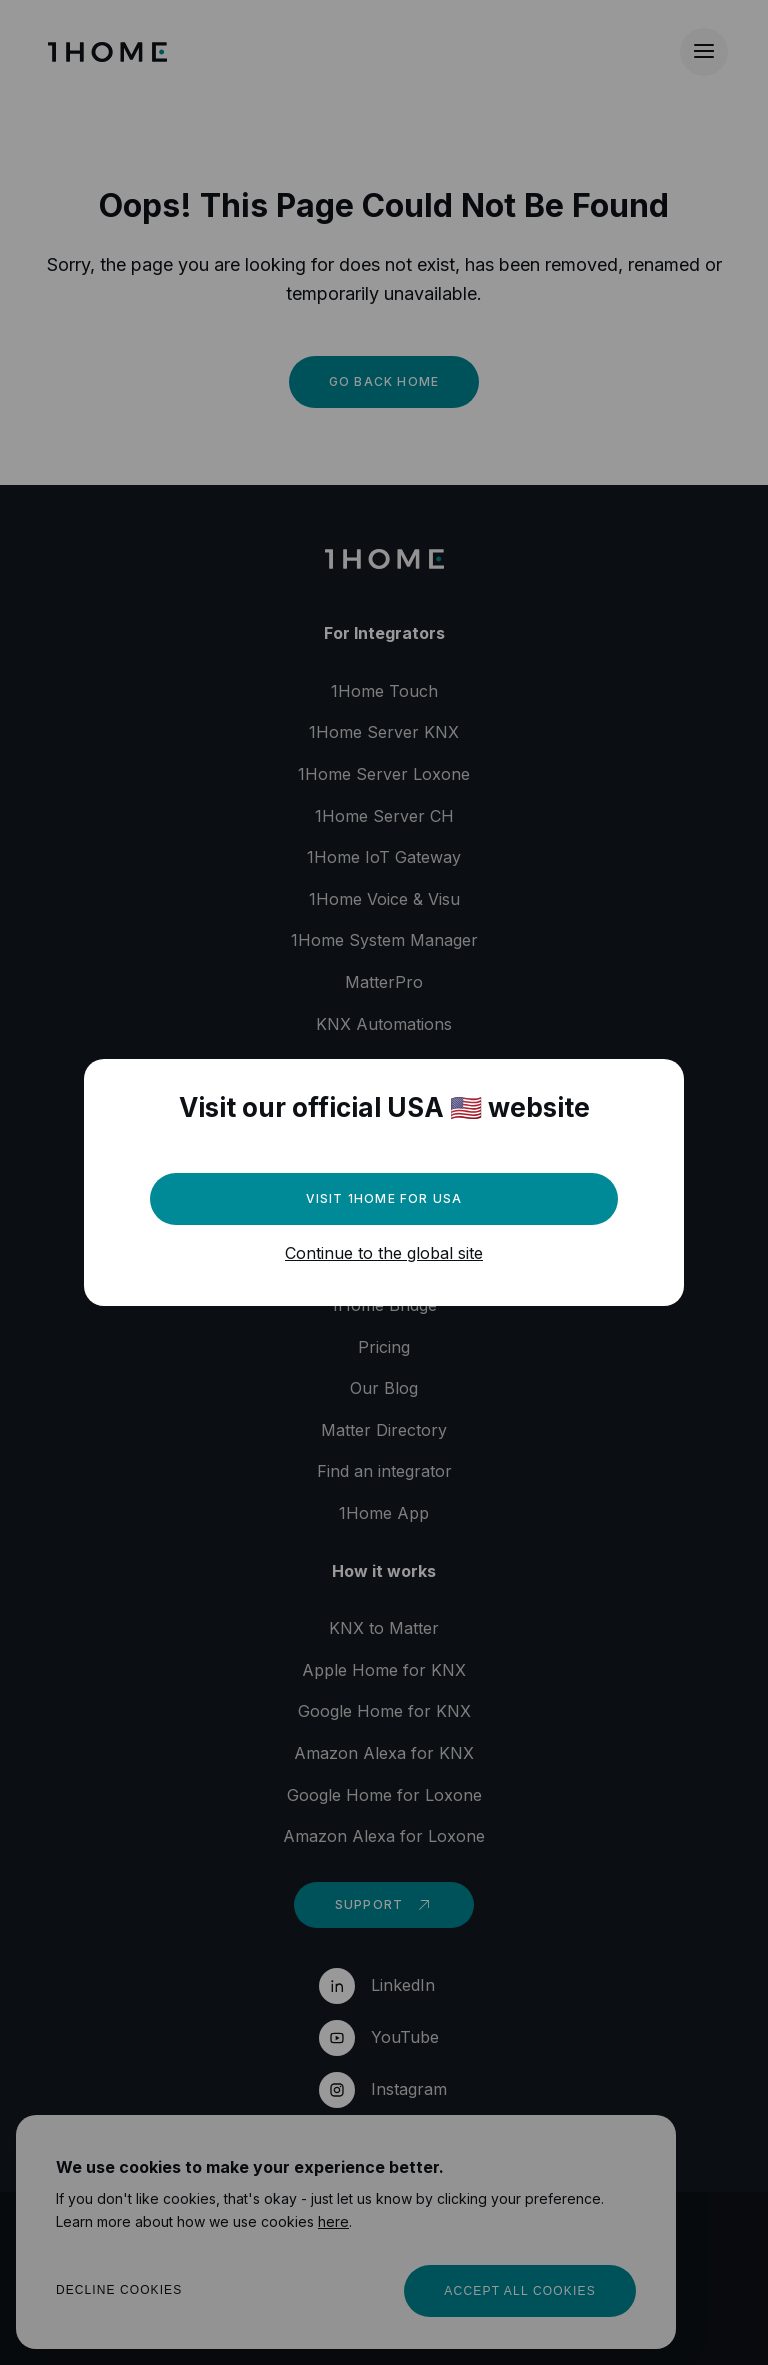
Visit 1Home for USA (384, 1198)
